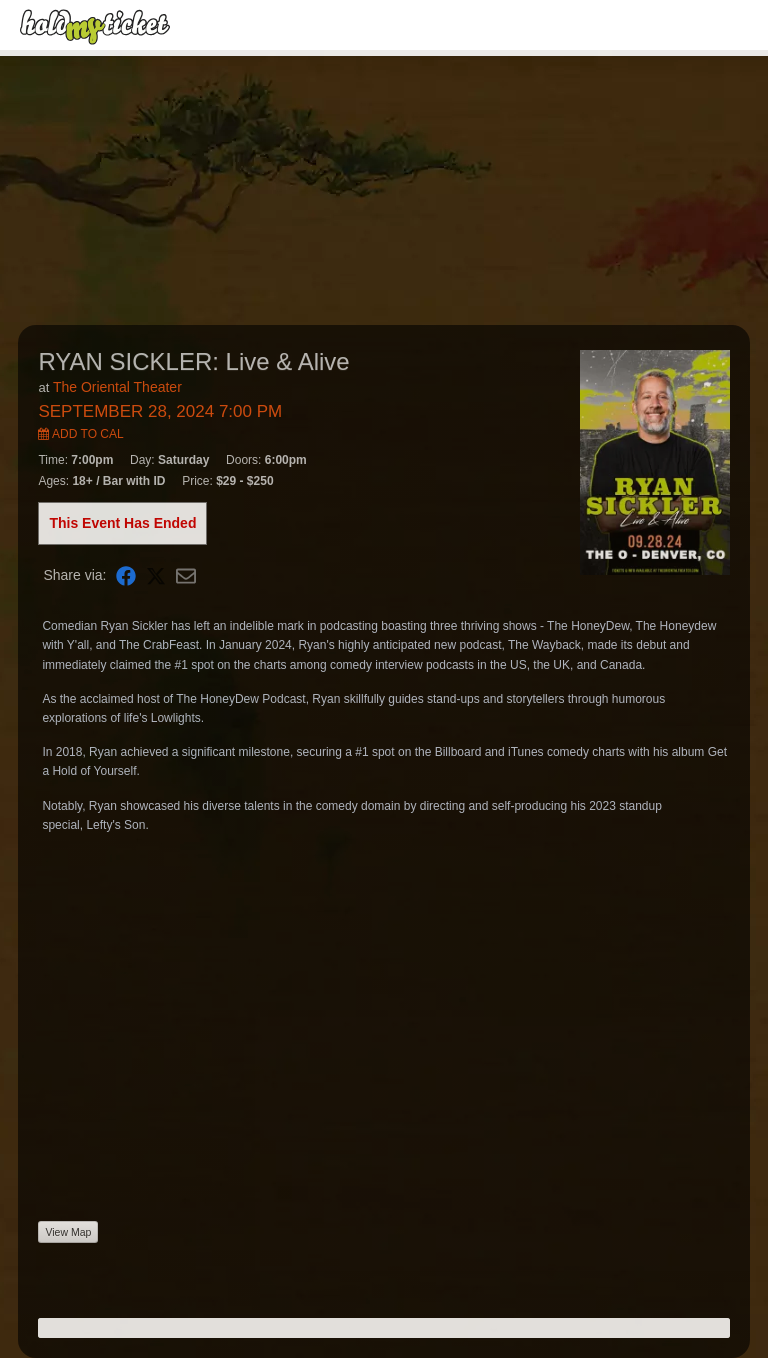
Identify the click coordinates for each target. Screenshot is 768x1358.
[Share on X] (156, 575)
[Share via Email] (186, 575)
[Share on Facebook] (126, 575)
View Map (68, 1232)
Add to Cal (80, 434)
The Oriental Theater (117, 387)
